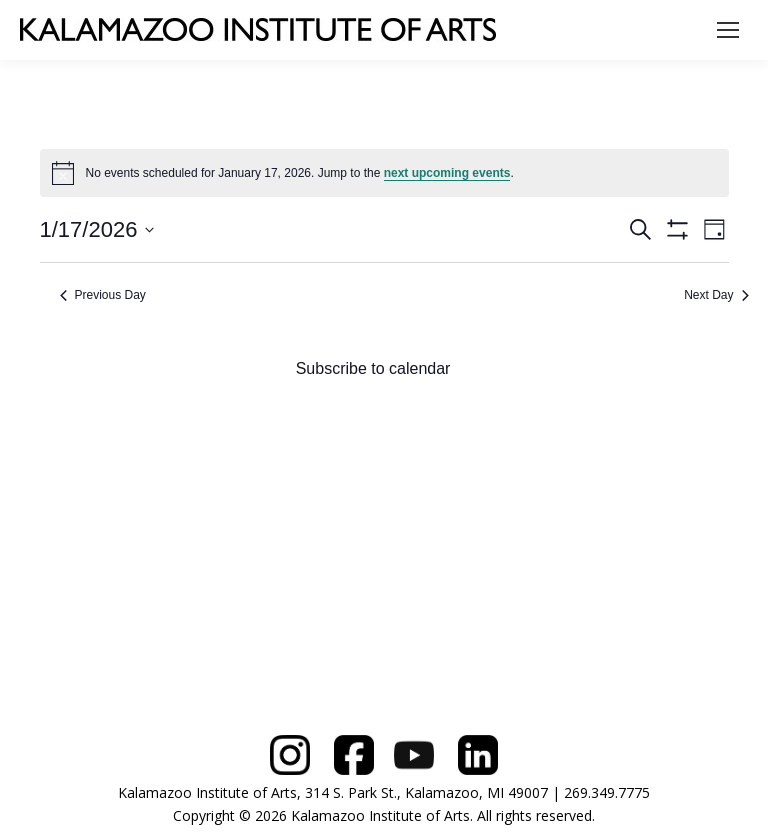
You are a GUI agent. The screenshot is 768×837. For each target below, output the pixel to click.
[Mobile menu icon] (728, 30)
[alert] (384, 173)
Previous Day (103, 295)
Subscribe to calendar (373, 368)
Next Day (716, 295)
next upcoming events (447, 173)
